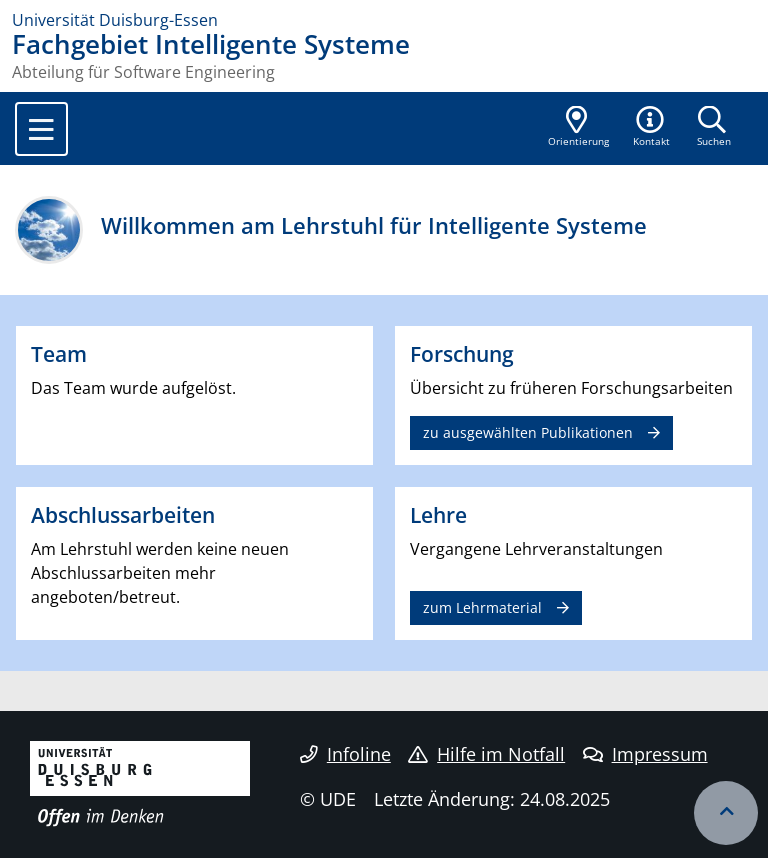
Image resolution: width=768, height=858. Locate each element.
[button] (652, 128)
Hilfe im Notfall (486, 754)
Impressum (645, 754)
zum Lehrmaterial (482, 607)
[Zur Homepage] (384, 20)
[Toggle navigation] (41, 129)
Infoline (345, 754)
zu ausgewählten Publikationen (528, 432)
